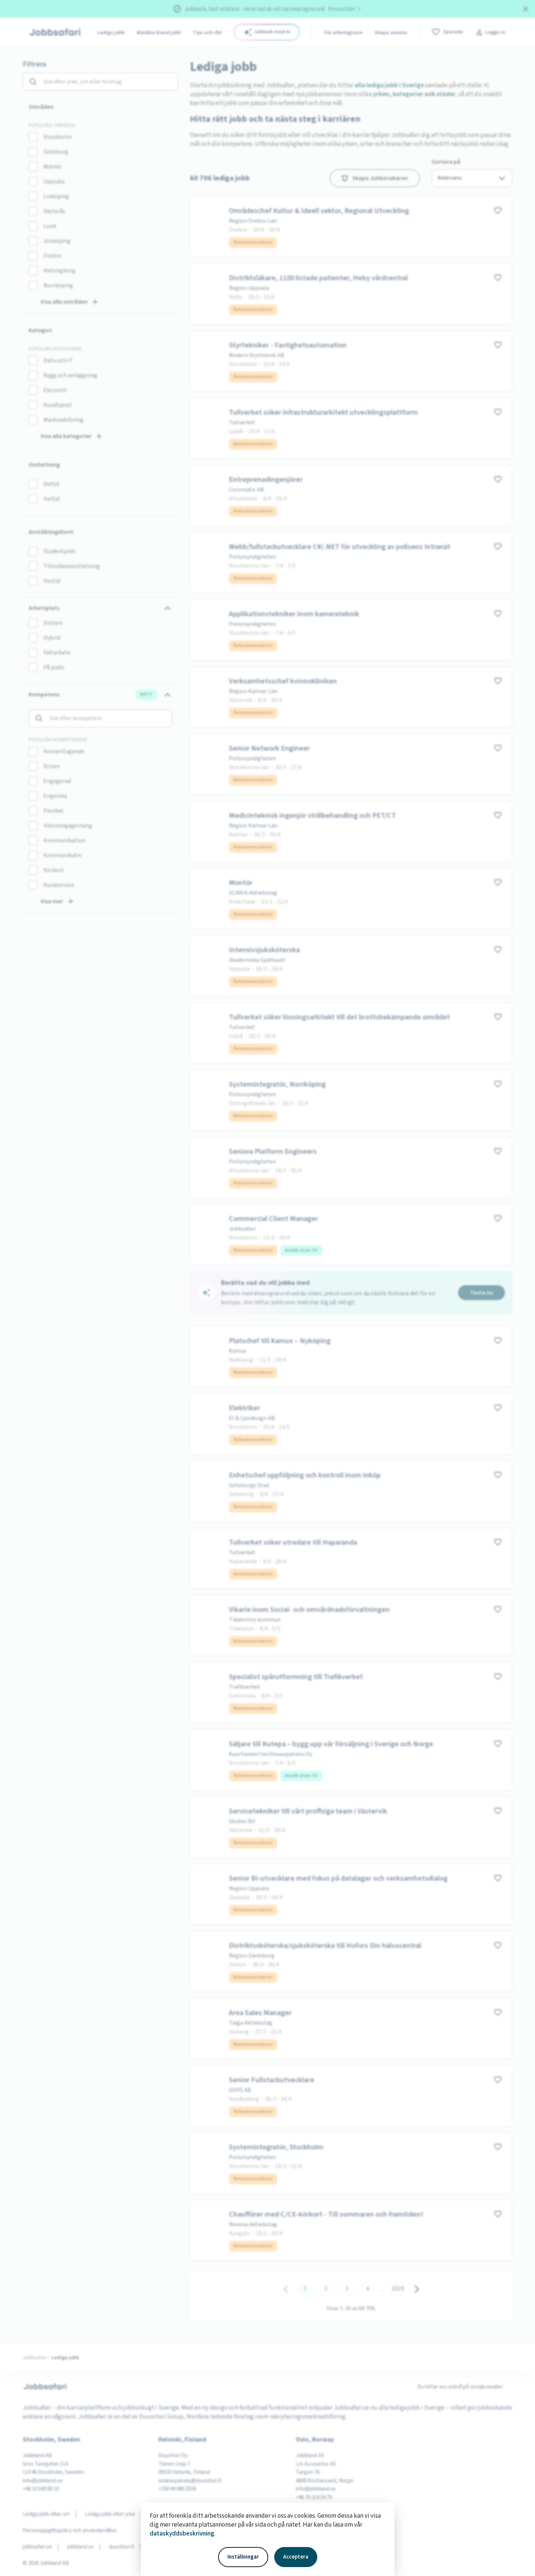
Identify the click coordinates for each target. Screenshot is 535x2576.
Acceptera (295, 2557)
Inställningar (243, 2557)
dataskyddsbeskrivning (182, 2533)
